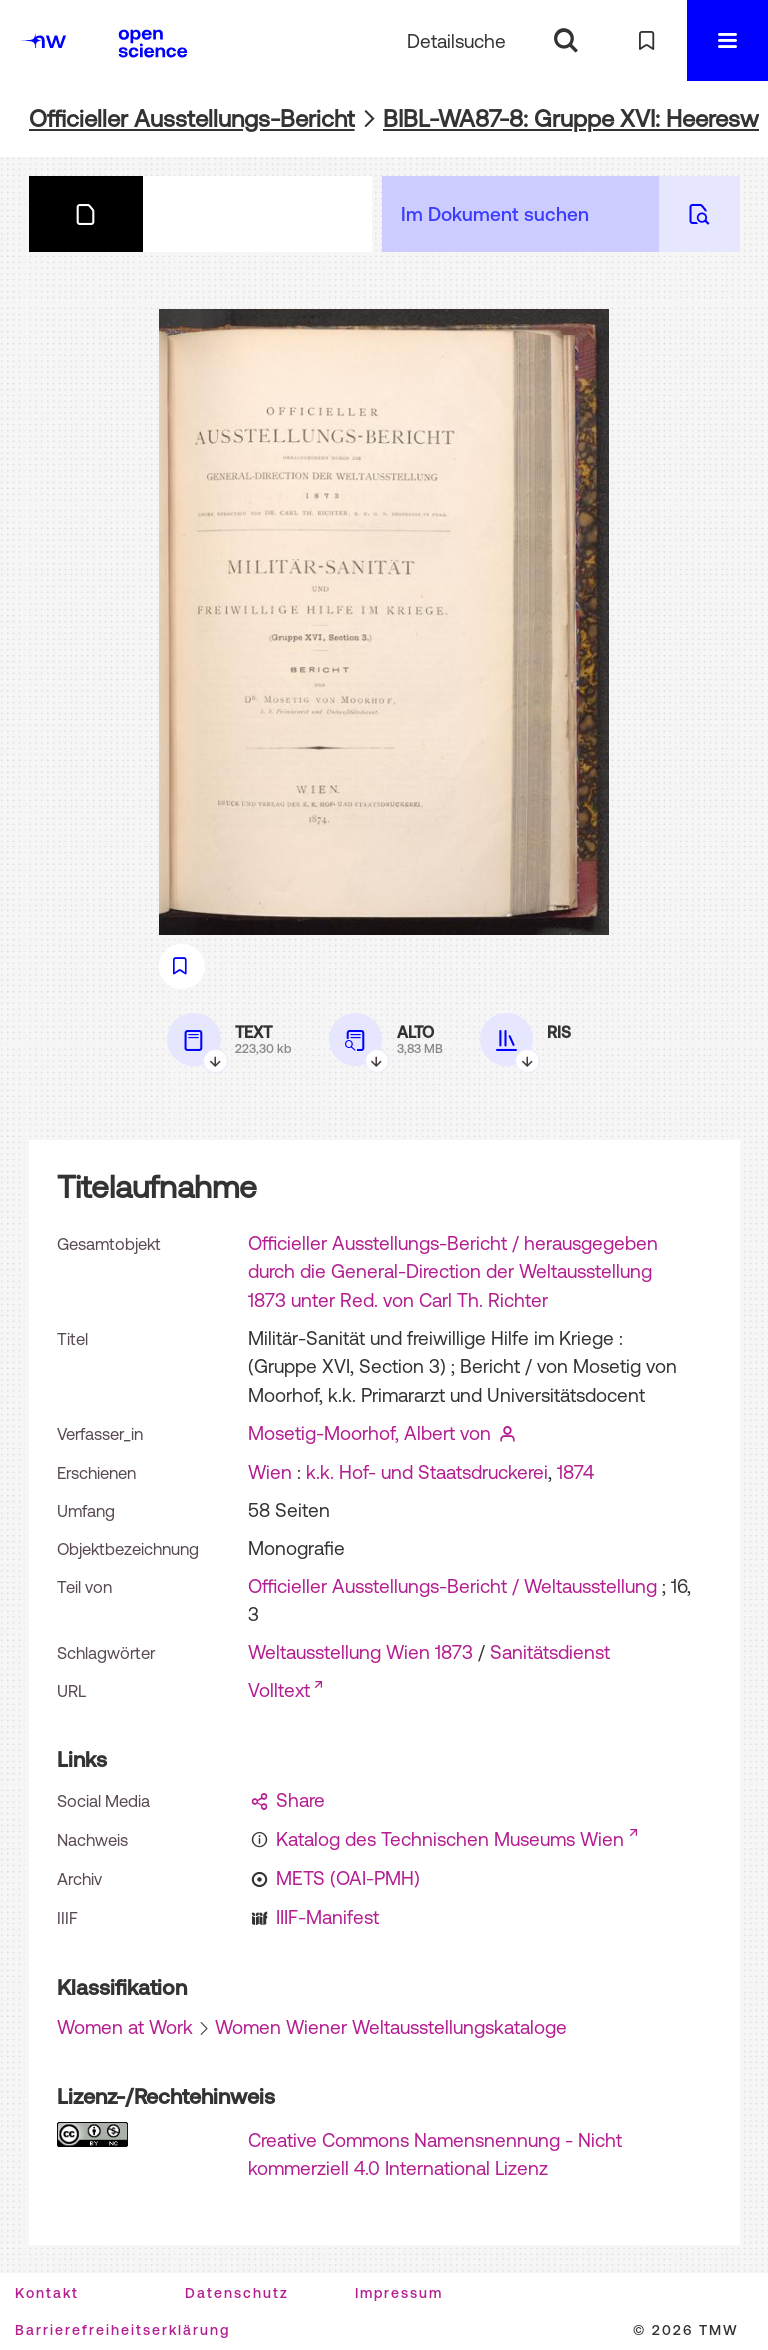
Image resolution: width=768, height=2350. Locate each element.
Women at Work (125, 2027)
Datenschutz (237, 2293)
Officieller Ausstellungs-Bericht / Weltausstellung (452, 1586)
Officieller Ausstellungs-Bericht (192, 118)
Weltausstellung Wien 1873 (360, 1652)
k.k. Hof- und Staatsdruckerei (427, 1472)
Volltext (279, 1690)
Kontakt (47, 2293)
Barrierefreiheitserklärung (122, 2330)
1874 (575, 1472)
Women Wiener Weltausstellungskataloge (391, 2027)
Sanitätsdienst (550, 1652)
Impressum (399, 2293)
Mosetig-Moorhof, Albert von (369, 1433)
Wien (270, 1472)
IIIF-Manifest (327, 1917)
